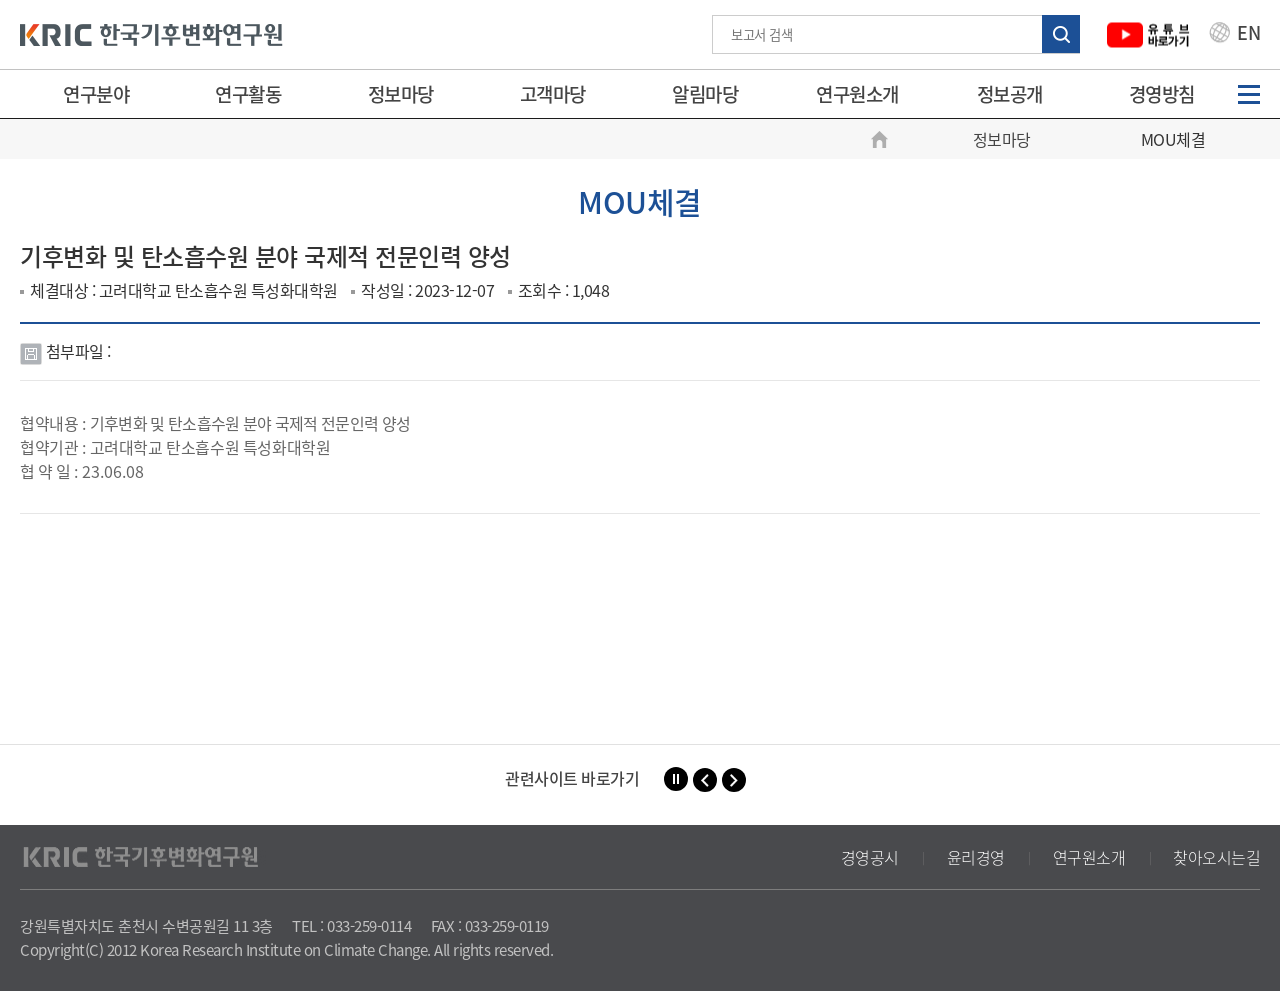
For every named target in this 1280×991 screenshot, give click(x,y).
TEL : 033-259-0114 (351, 926)
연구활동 (248, 94)
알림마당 (705, 94)
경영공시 (870, 857)
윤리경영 (976, 857)
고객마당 (553, 94)
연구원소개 (857, 94)
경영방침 (1162, 94)
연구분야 (96, 94)
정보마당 (401, 94)
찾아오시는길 (1216, 857)
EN (1235, 35)
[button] (705, 780)
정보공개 (1010, 94)
